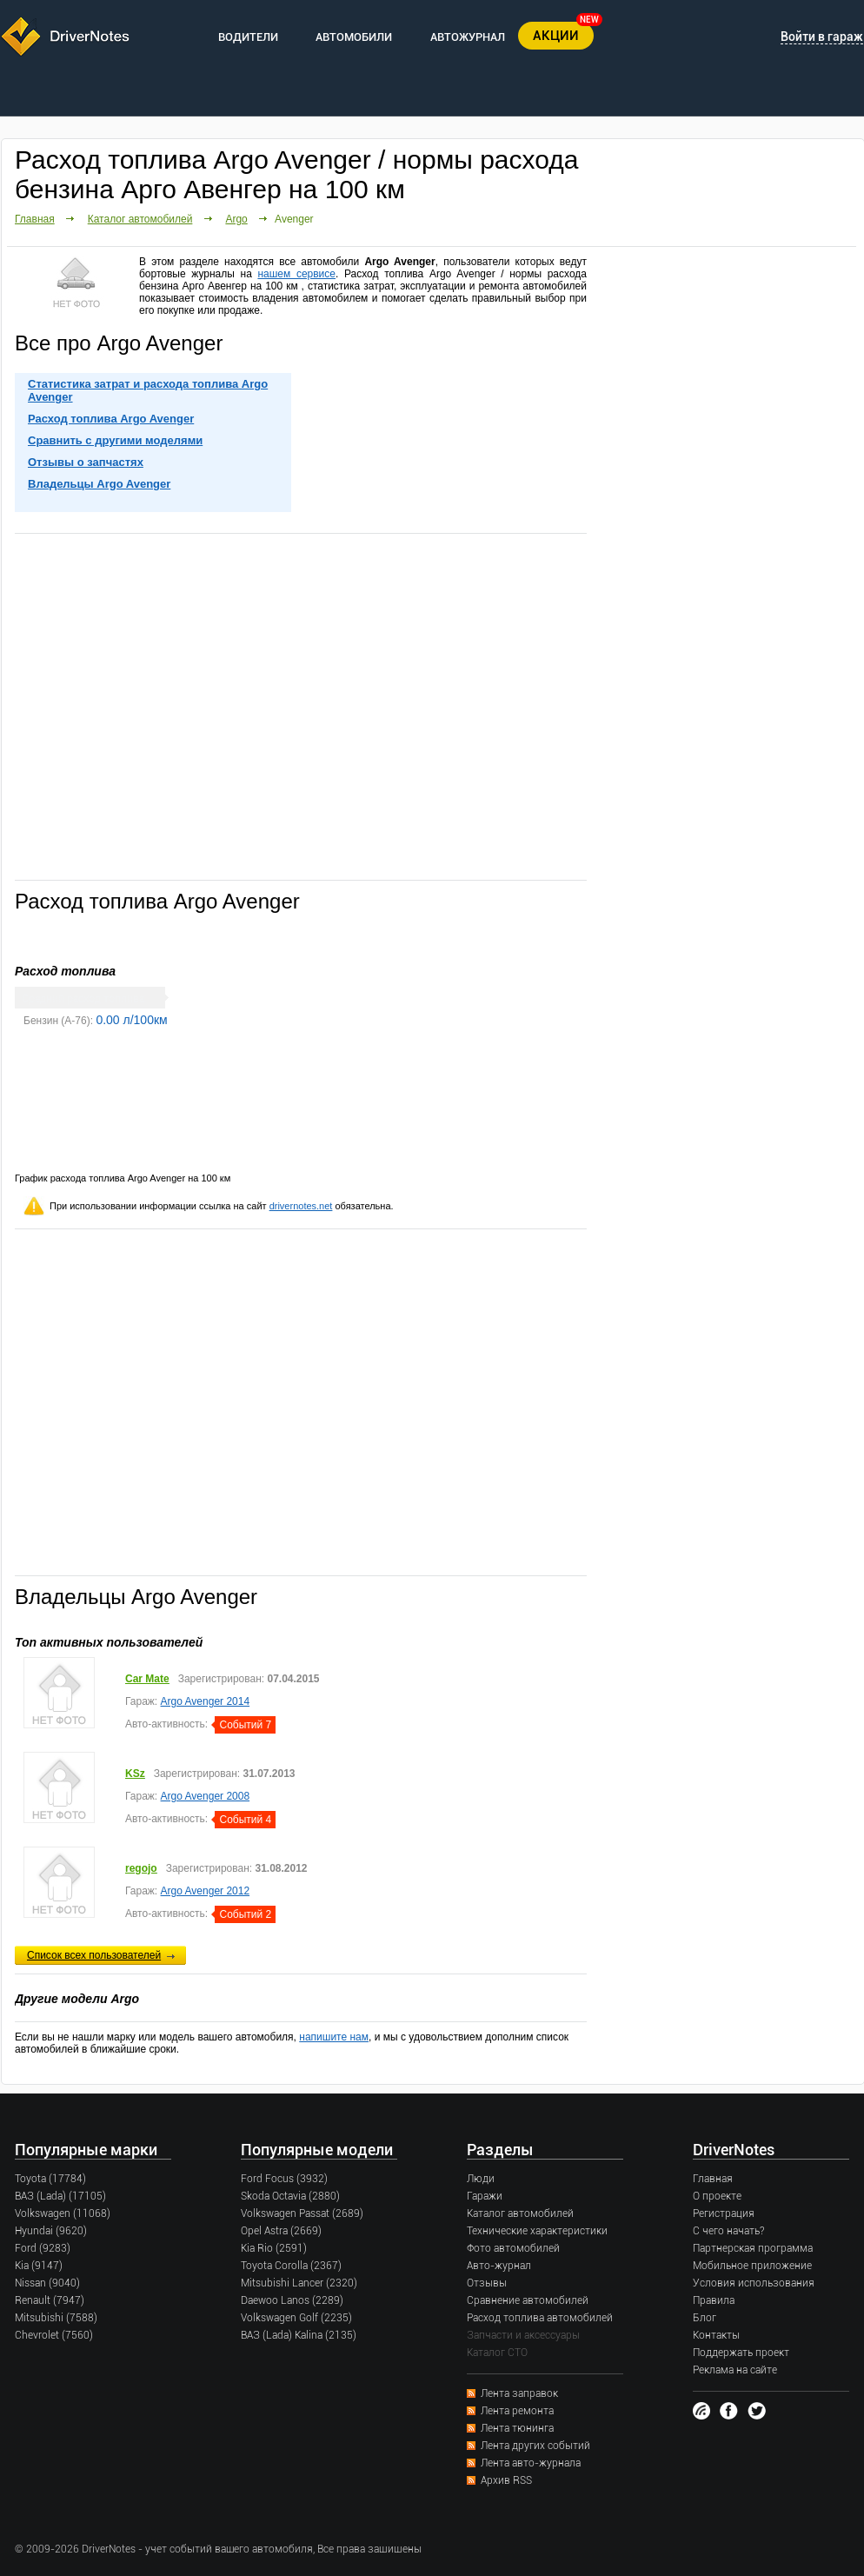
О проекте (717, 2196)
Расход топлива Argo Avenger (111, 418)
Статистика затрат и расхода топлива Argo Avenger (148, 390)
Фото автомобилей (513, 2248)
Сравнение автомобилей (527, 2300)
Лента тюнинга (517, 2428)
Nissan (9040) (47, 2283)
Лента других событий (535, 2446)
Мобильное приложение (752, 2266)
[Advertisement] (164, 705)
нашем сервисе (296, 274)
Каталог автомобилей (140, 219)
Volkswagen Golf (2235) (296, 2318)
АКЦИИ (556, 35)
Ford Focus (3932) (284, 2179)
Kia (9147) (39, 2266)
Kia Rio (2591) (274, 2248)
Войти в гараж (822, 36)
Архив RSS (506, 2480)
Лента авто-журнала (531, 2463)
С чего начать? (728, 2231)
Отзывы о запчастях (85, 462)
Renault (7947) (49, 2300)
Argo (236, 219)
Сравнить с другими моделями (115, 440)
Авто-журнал (499, 2266)
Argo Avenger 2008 (205, 1796)
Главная (35, 219)
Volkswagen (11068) (62, 2213)
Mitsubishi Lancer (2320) (299, 2283)
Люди (481, 2179)
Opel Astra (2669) (281, 2231)
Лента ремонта (517, 2411)
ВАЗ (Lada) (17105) (60, 2196)
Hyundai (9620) (51, 2231)
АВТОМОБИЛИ (354, 36)
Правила (713, 2300)
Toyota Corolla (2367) (291, 2266)
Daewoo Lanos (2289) (292, 2300)
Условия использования (753, 2283)
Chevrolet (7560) (54, 2335)
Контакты (716, 2335)
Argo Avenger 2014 (205, 1701)
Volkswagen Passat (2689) (302, 2213)
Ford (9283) (42, 2248)
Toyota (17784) (50, 2179)
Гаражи (484, 2196)
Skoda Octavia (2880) (290, 2196)
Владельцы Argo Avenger (99, 483)
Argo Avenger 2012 (205, 1891)
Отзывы (487, 2283)
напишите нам (334, 2037)
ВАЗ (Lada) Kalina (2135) (298, 2335)
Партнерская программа (753, 2248)
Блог (704, 2318)
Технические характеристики (537, 2231)
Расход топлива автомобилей (540, 2318)
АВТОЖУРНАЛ (467, 36)
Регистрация (723, 2213)
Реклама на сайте (735, 2370)
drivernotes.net (301, 1206)
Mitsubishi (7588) (56, 2318)
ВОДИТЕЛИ (248, 36)
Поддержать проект (741, 2352)
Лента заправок (519, 2393)
